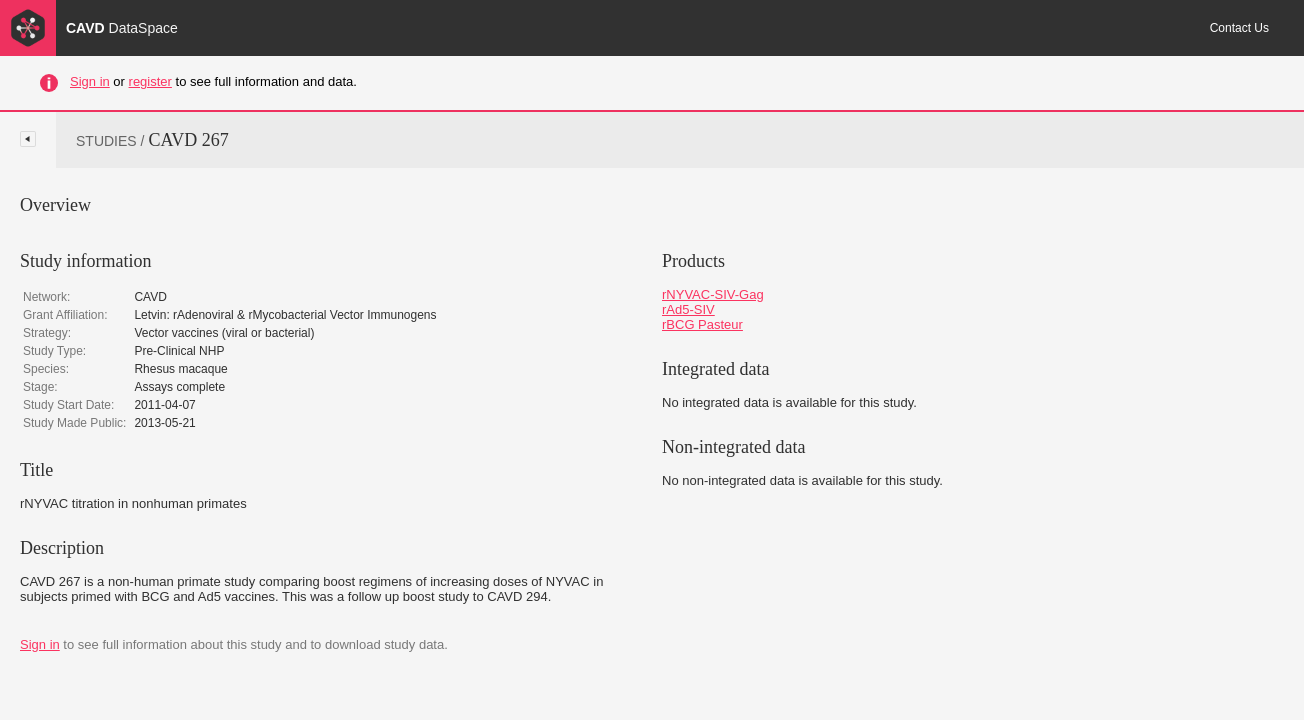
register (150, 81)
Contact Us (1239, 28)
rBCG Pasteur (702, 324)
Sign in (90, 81)
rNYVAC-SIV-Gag (713, 294)
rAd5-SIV (688, 309)
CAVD (122, 28)
